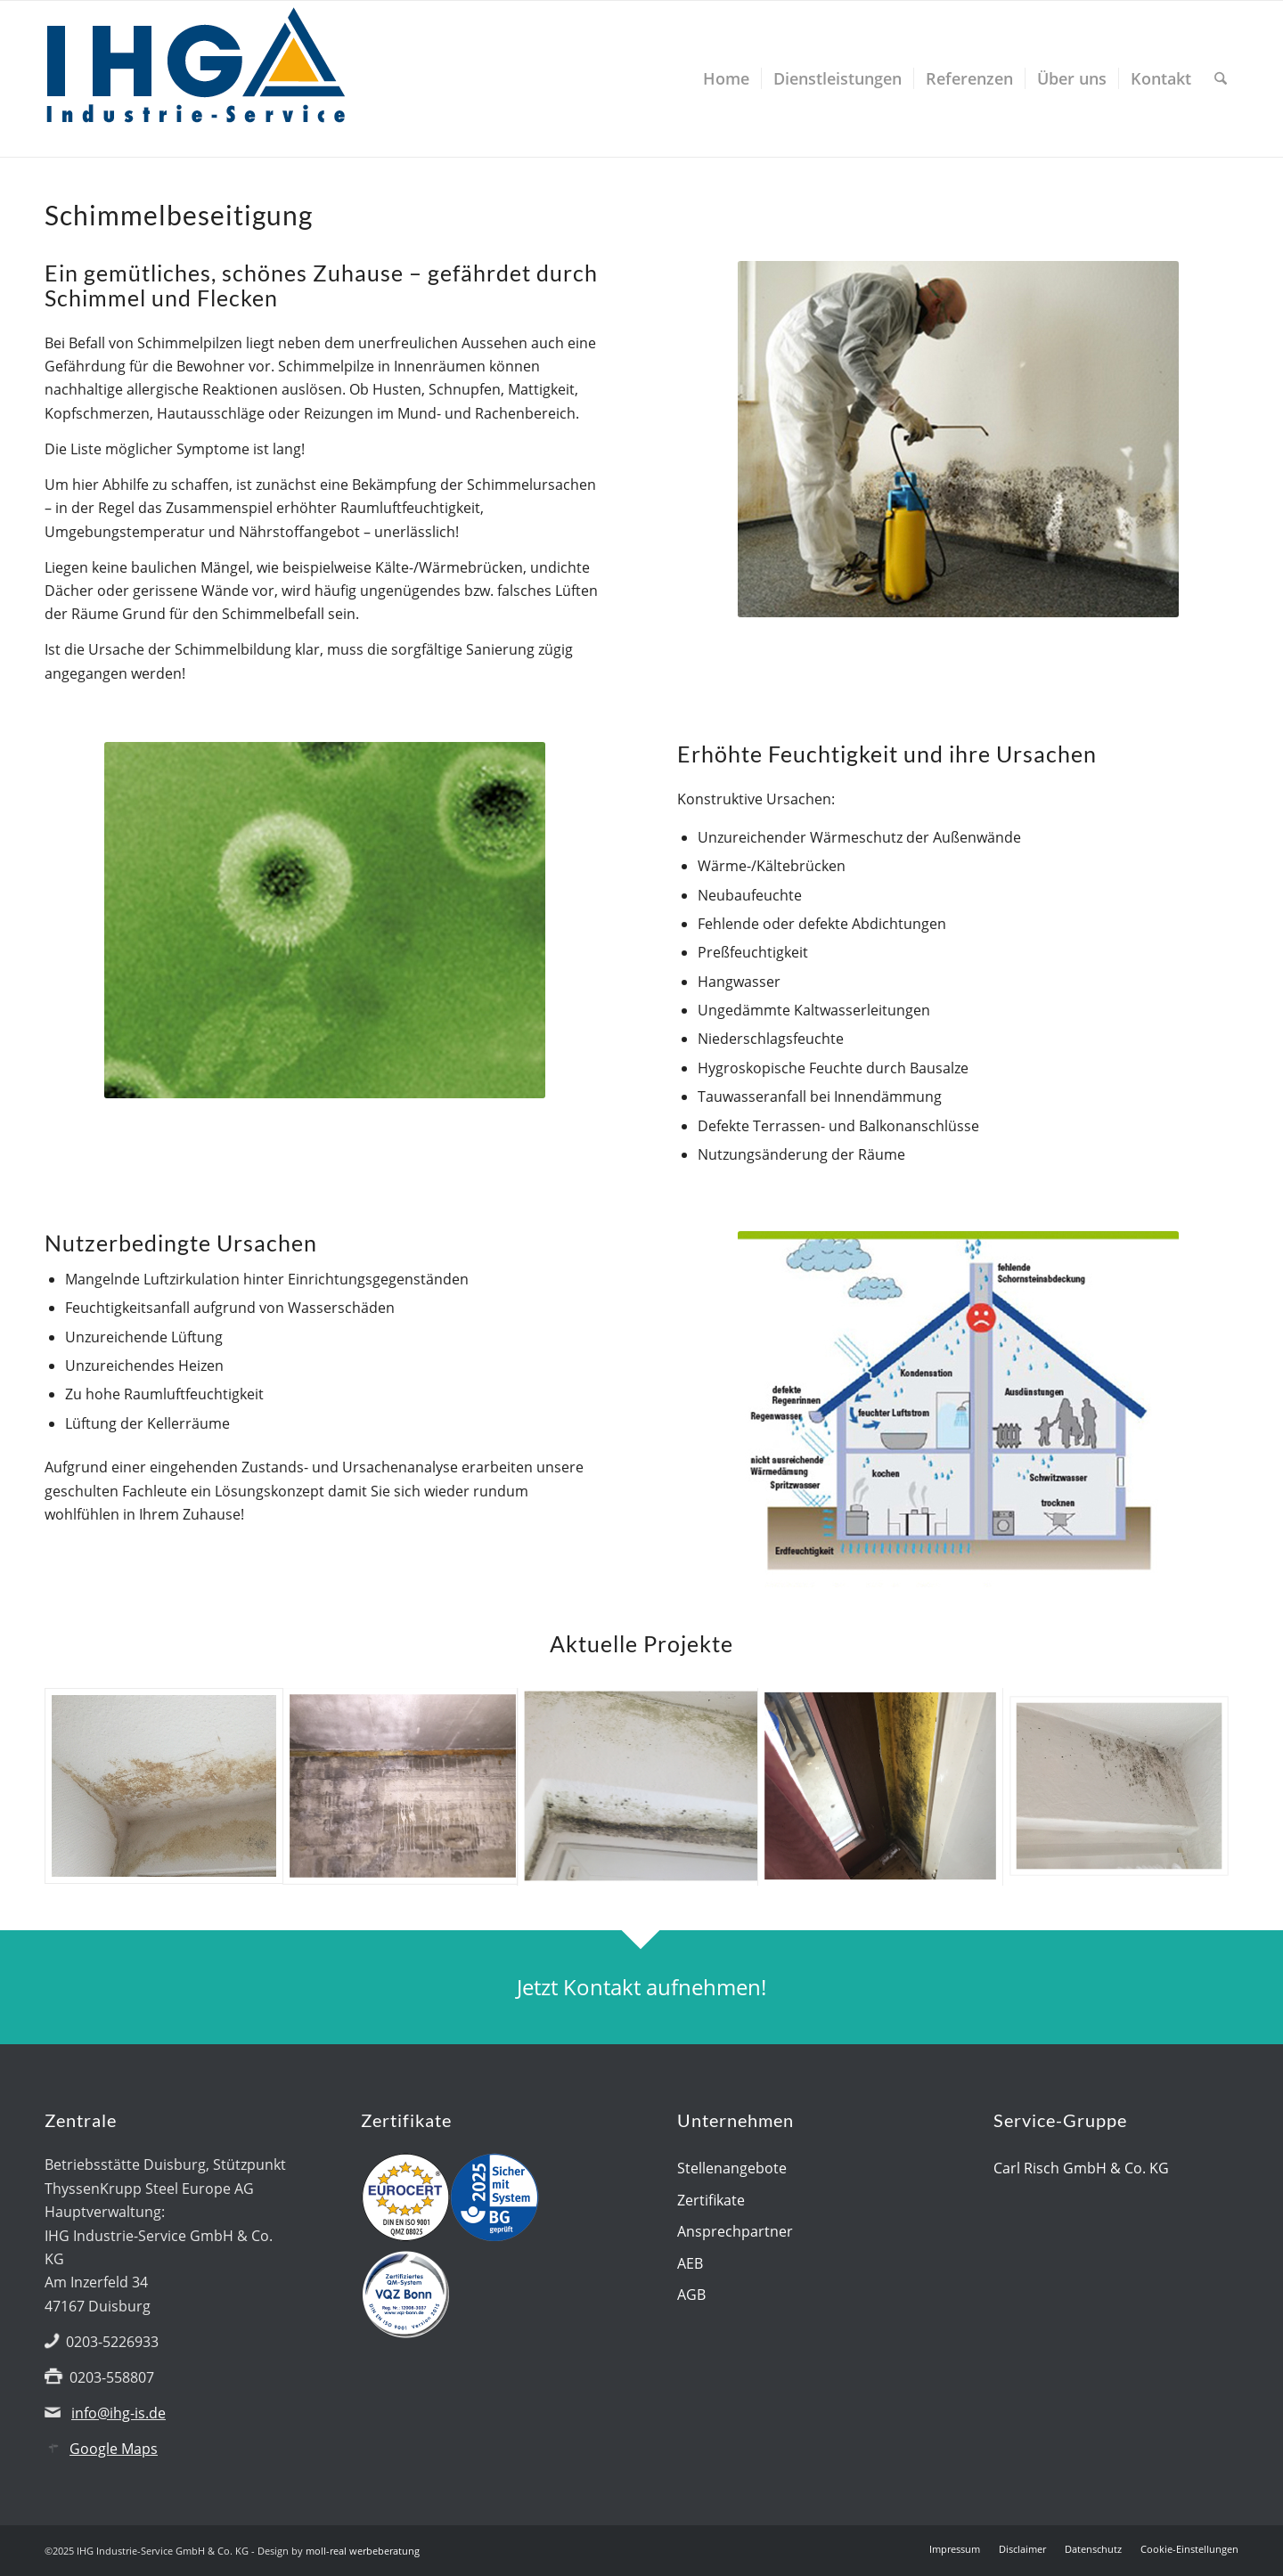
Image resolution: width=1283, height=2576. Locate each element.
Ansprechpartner (735, 2231)
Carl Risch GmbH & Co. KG (1081, 2168)
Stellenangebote (732, 2168)
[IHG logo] (196, 79)
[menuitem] (726, 79)
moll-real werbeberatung (363, 2550)
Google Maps (113, 2448)
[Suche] (1220, 79)
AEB (690, 2263)
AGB (691, 2294)
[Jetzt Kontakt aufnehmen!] (641, 1987)
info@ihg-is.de (118, 2413)
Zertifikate (711, 2200)
